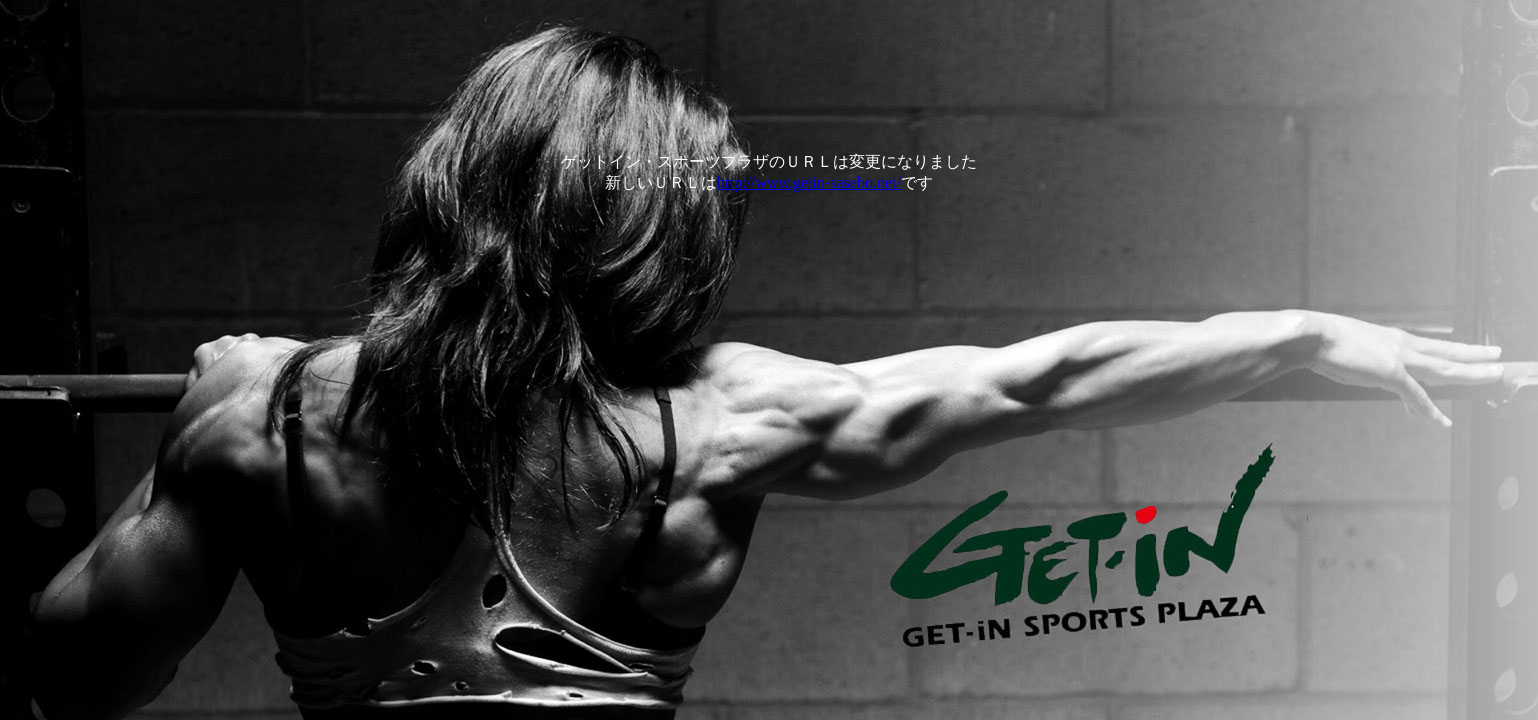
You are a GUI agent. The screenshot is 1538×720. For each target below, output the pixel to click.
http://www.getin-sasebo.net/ (809, 182)
